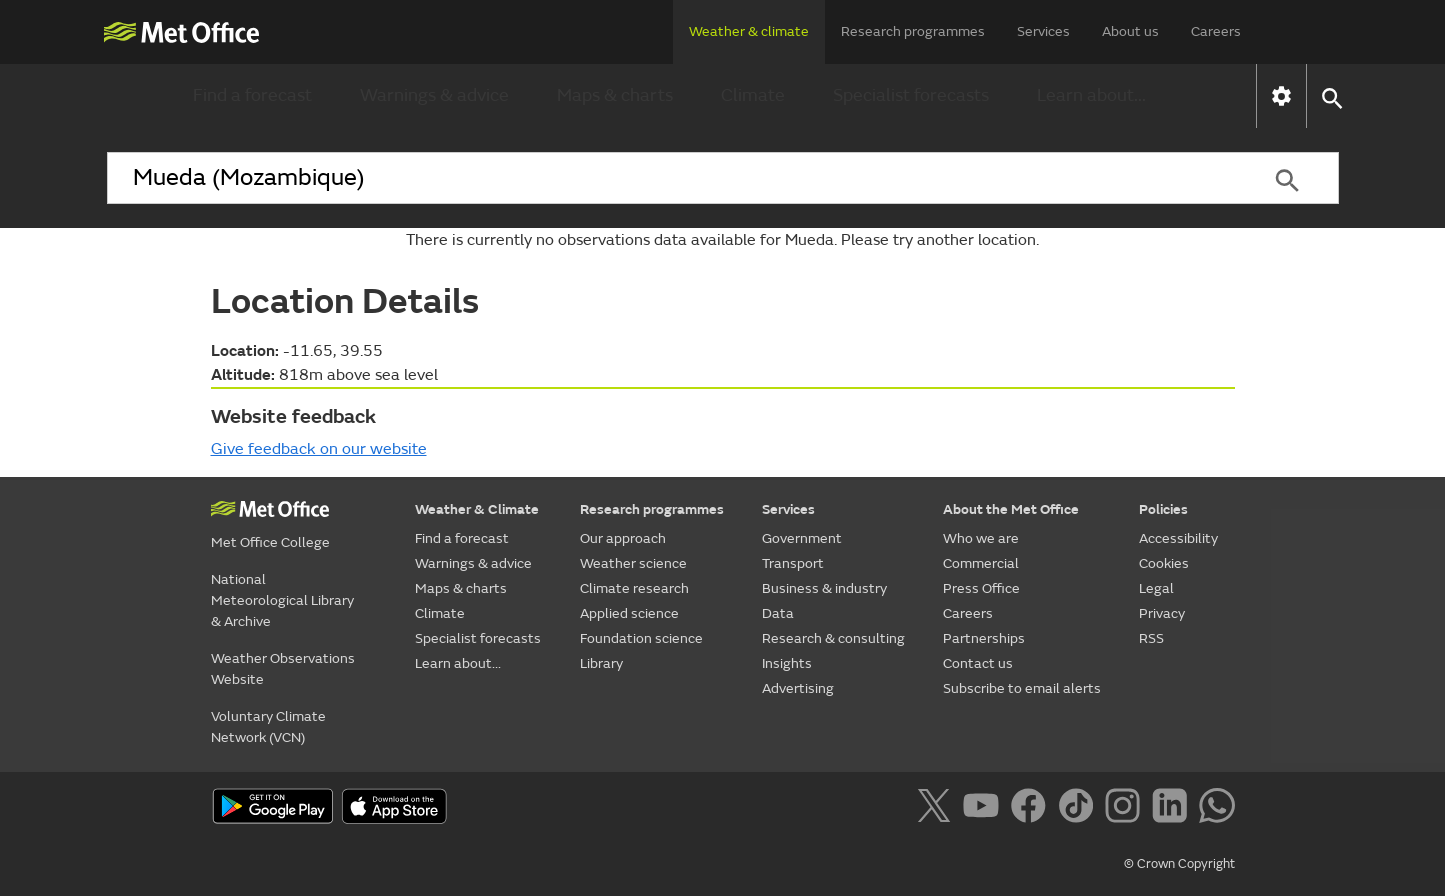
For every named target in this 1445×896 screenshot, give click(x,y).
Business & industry (824, 588)
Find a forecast (252, 95)
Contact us (978, 663)
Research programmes (913, 31)
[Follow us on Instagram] (1126, 809)
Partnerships (984, 638)
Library (601, 663)
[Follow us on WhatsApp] (1216, 809)
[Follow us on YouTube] (984, 809)
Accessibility (1178, 538)
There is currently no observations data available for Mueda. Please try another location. (722, 240)
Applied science (629, 613)
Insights (787, 663)
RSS (1151, 638)
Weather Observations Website (283, 669)
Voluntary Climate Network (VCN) (268, 727)
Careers (1216, 31)
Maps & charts (615, 95)
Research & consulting (833, 638)
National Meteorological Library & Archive (282, 600)
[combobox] (672, 178)
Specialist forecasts (911, 95)
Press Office (981, 588)
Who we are (981, 538)
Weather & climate (749, 31)
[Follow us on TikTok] (1079, 809)
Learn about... (1091, 95)
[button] (1331, 96)
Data (778, 613)
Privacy (1162, 613)
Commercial (981, 563)
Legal (1156, 588)
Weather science (633, 563)
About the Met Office (1011, 509)
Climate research (634, 588)
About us (1130, 31)
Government (802, 538)
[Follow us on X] (937, 809)
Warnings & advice (434, 95)
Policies (1163, 509)
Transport (793, 563)
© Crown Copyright (1179, 864)
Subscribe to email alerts (1022, 688)
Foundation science (641, 638)
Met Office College (270, 542)
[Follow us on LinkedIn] (1173, 809)
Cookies (1164, 563)
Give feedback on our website (319, 449)
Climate (753, 95)
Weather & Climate (477, 509)
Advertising (798, 688)
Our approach (623, 538)
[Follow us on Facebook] (1032, 809)
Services (1043, 31)
